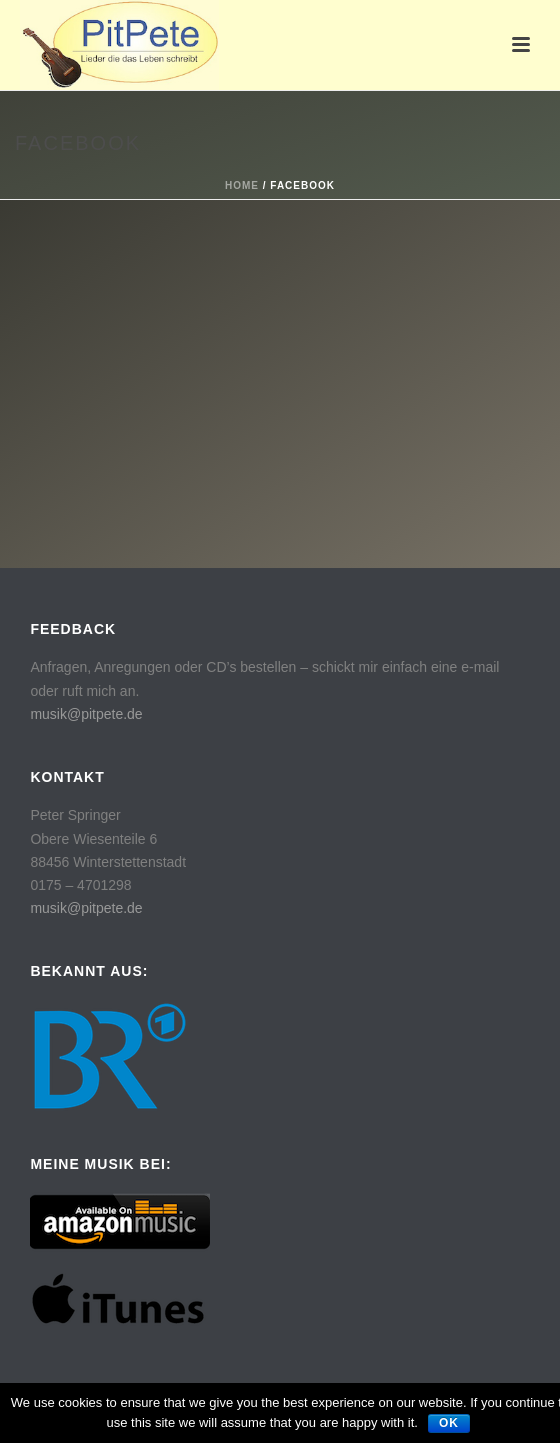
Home (242, 185)
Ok (449, 1423)
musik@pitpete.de (86, 714)
